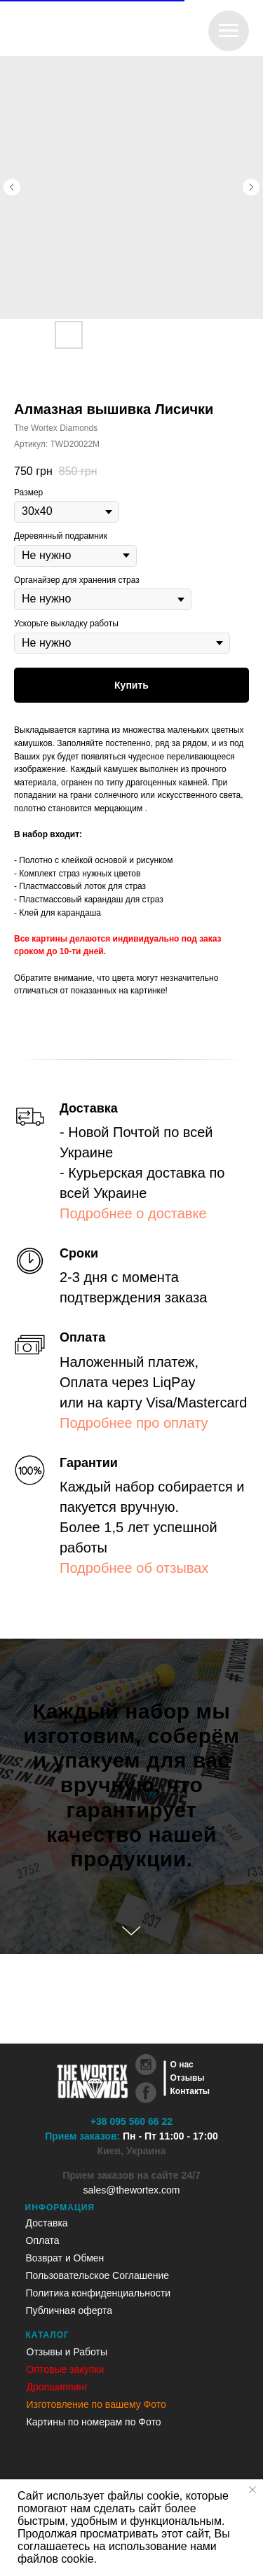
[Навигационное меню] (228, 31)
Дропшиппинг (57, 2386)
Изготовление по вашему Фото (96, 2404)
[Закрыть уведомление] (252, 2490)
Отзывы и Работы (67, 2351)
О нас (182, 2064)
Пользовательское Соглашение (98, 2275)
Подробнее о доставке (133, 1213)
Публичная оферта (69, 2310)
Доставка (47, 2223)
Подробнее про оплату (134, 1423)
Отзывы (187, 2078)
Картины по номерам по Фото (94, 2421)
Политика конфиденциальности (98, 2293)
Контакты (190, 2091)
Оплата (43, 2240)
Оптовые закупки (65, 2369)
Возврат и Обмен (65, 2258)
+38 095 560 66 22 (131, 2121)
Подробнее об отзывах (134, 1568)
